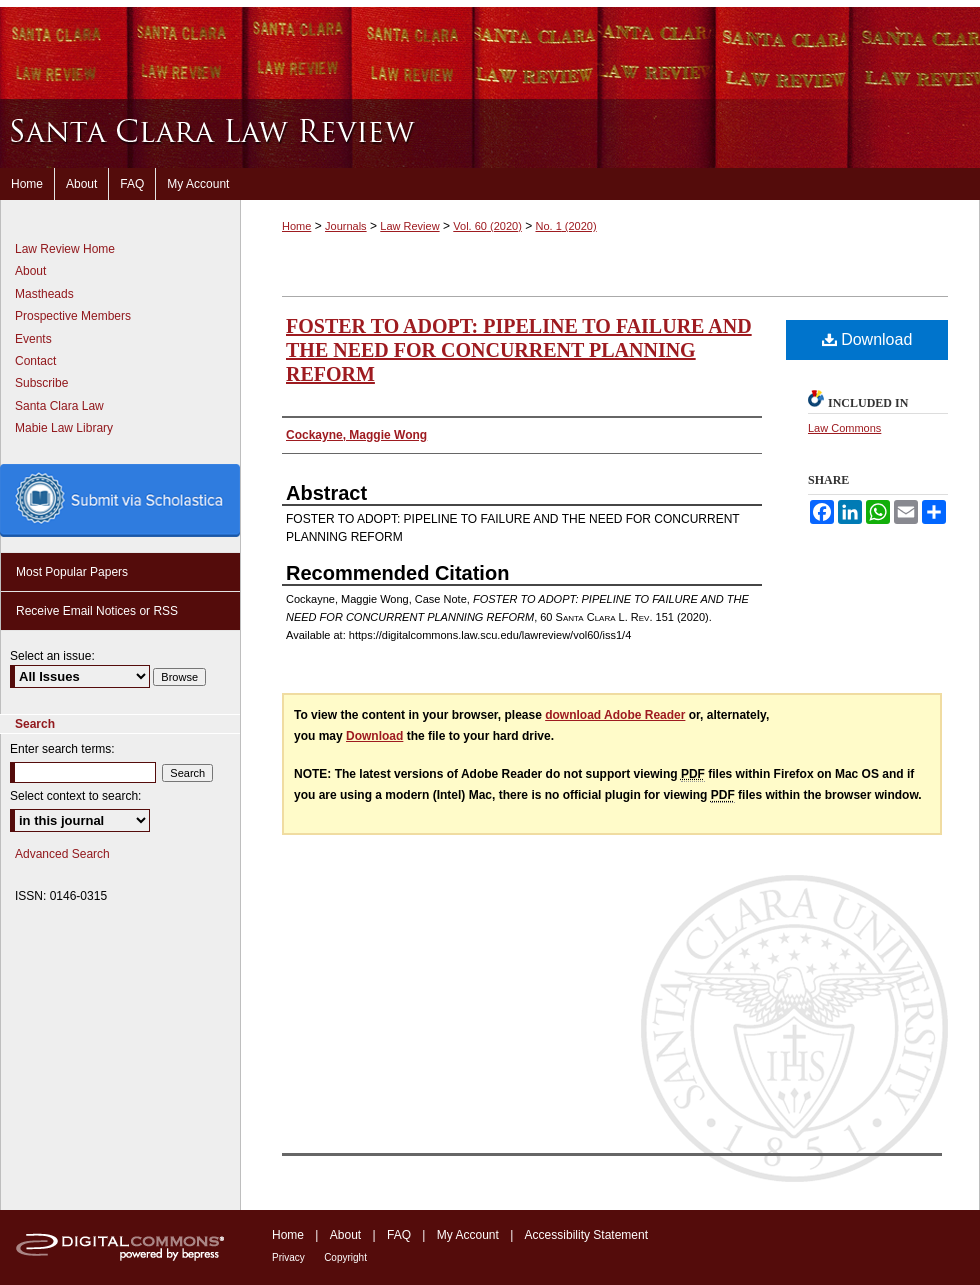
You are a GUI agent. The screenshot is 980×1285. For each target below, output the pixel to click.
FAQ (399, 1235)
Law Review (409, 226)
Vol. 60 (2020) (487, 226)
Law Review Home (65, 249)
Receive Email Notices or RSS (97, 611)
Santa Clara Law (59, 406)
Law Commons (844, 428)
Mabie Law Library (64, 428)
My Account (468, 1235)
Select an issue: (52, 656)
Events (33, 339)
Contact (35, 361)
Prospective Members (73, 316)
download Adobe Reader (615, 715)
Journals (346, 226)
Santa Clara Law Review (490, 133)
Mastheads (44, 294)
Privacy (288, 1257)
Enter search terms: (62, 749)
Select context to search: (75, 796)
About (30, 271)
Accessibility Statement (586, 1235)
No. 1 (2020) (565, 226)
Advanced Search (62, 854)
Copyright (345, 1257)
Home (296, 226)
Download (867, 339)
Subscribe (41, 383)
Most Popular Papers (72, 572)
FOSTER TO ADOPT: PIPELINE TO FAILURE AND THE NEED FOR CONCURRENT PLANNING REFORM (519, 350)
